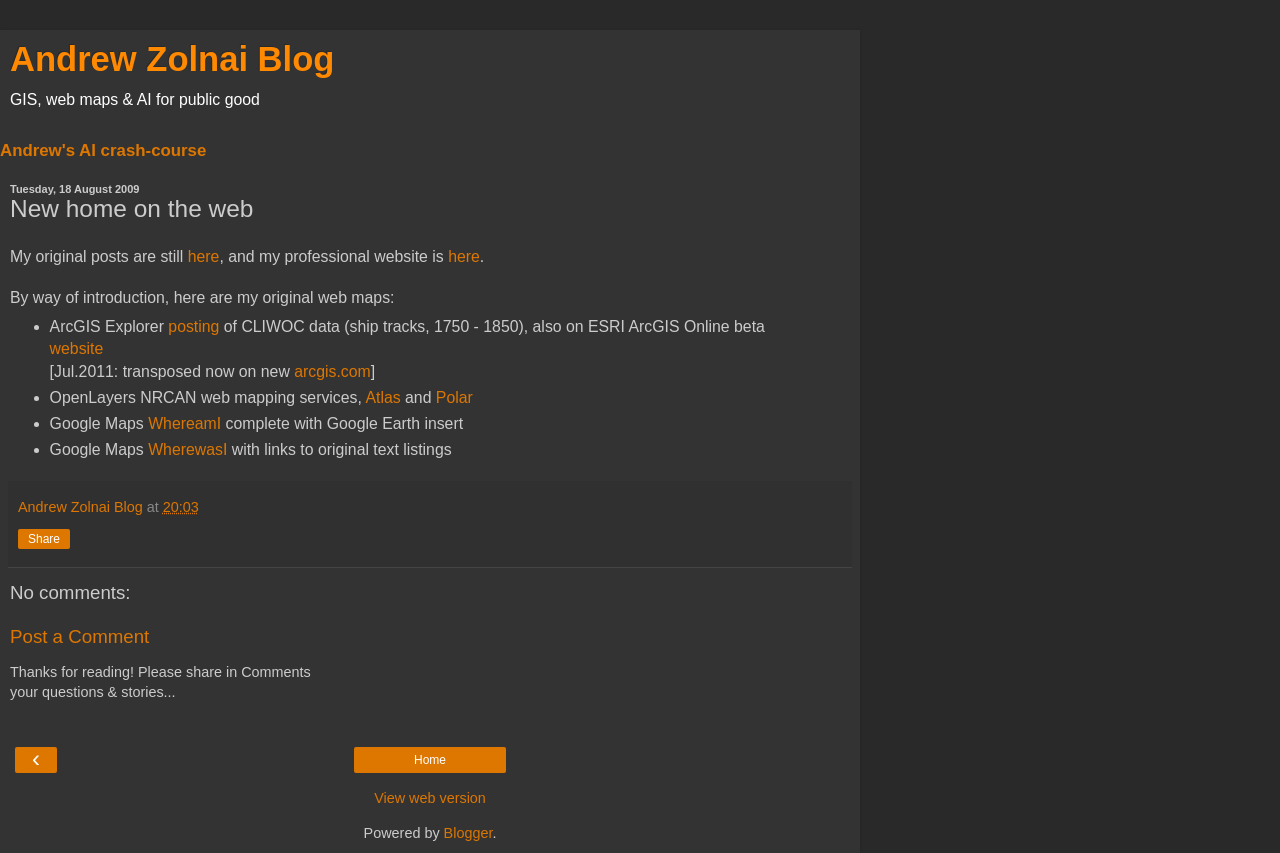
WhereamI (184, 423)
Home (430, 760)
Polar (454, 397)
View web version (430, 798)
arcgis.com (332, 371)
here (204, 256)
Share (44, 539)
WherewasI (187, 449)
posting (193, 326)
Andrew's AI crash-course (103, 150)
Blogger (468, 833)
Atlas (382, 397)
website (77, 348)
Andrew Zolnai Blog (172, 59)
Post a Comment (79, 636)
